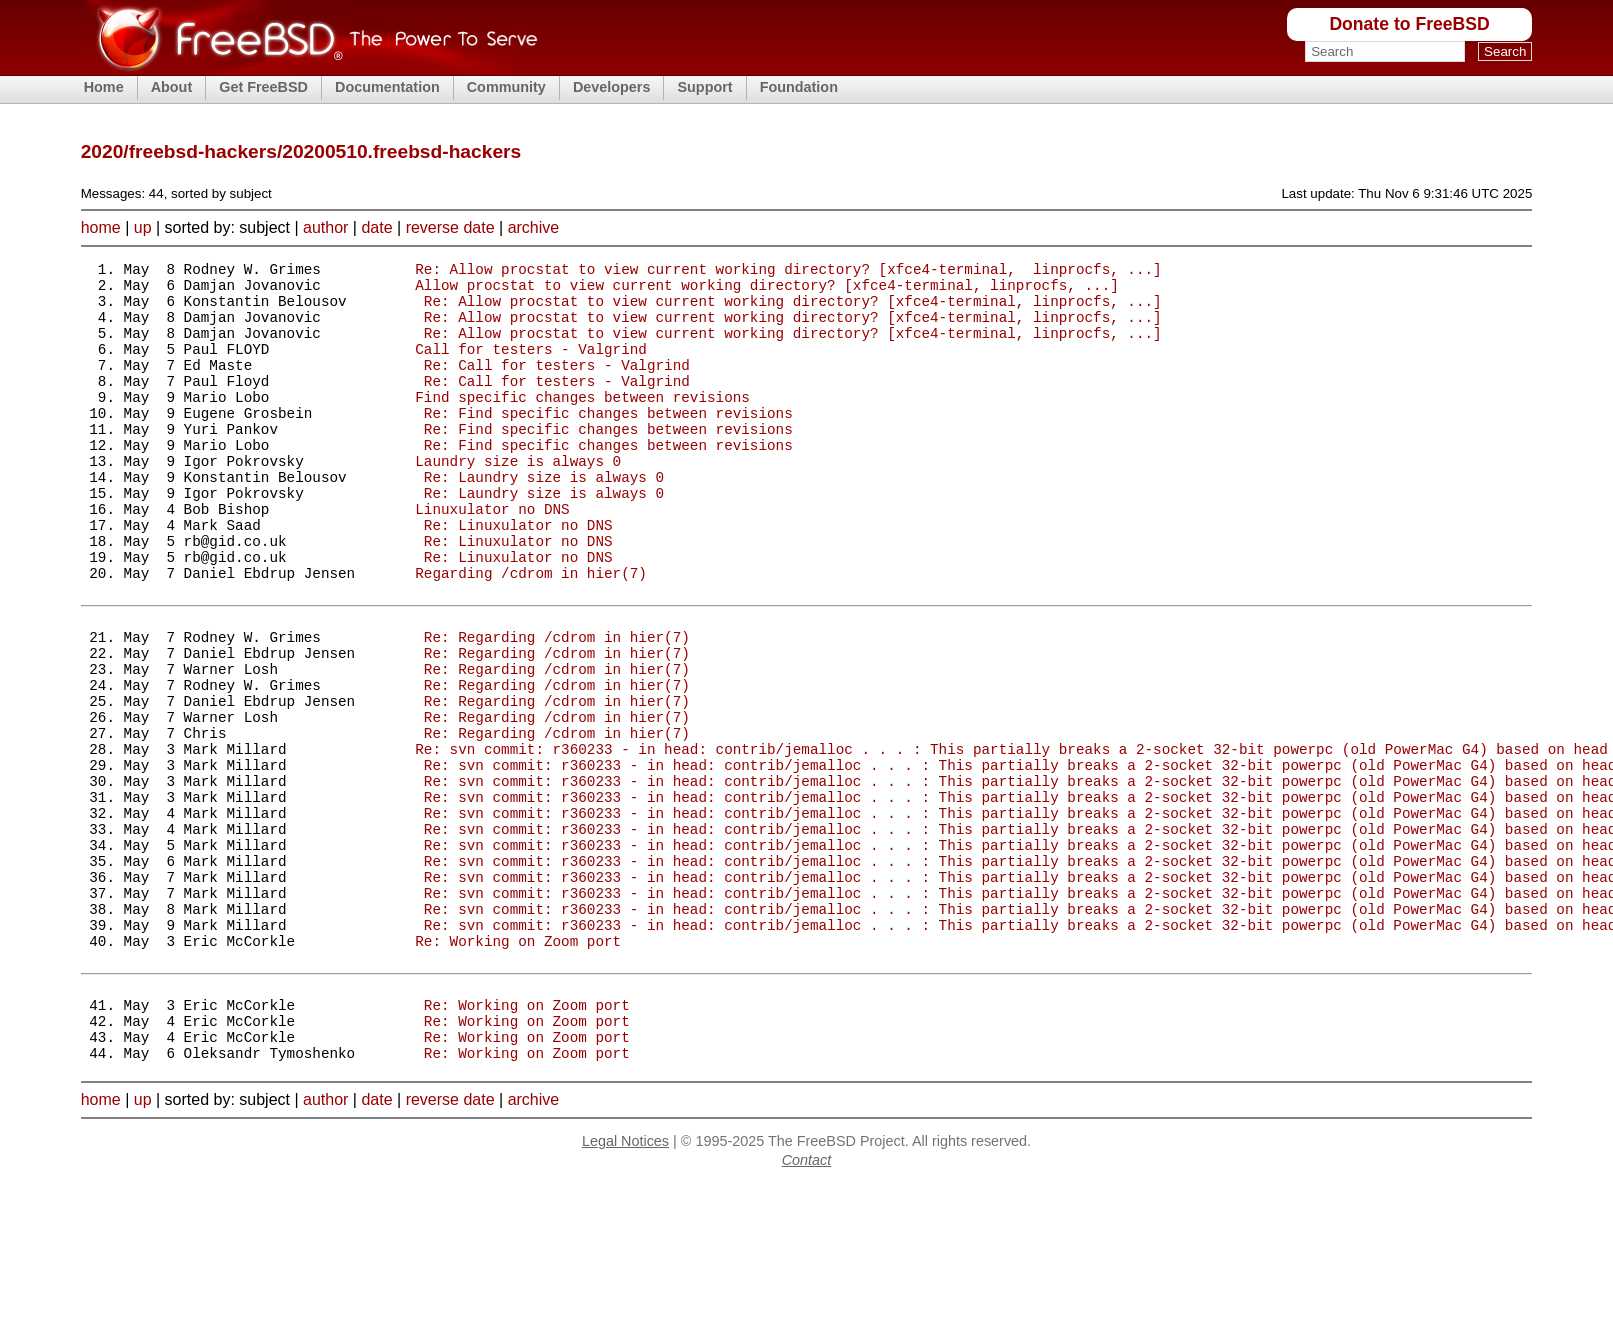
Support (704, 87)
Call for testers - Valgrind (531, 366)
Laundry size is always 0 (518, 499)
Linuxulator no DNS (492, 556)
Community (506, 87)
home (101, 227)
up (143, 227)
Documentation (387, 87)
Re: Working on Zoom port (518, 1066)
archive (534, 227)
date (376, 227)
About (172, 87)
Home (104, 87)
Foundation (799, 87)
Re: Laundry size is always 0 (544, 518)
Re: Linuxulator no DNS (518, 575)
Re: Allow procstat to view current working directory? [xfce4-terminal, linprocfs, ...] (788, 271)
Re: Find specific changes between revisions (608, 442)
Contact (807, 1304)
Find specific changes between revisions (582, 423)
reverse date (450, 227)
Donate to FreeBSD (1409, 24)
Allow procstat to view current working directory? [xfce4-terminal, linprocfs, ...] (766, 290)
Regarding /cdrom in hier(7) (531, 632)
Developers (612, 87)
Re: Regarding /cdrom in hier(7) (557, 705)
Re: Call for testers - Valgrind (557, 385)
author (325, 227)
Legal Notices (625, 1285)
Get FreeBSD (263, 87)
